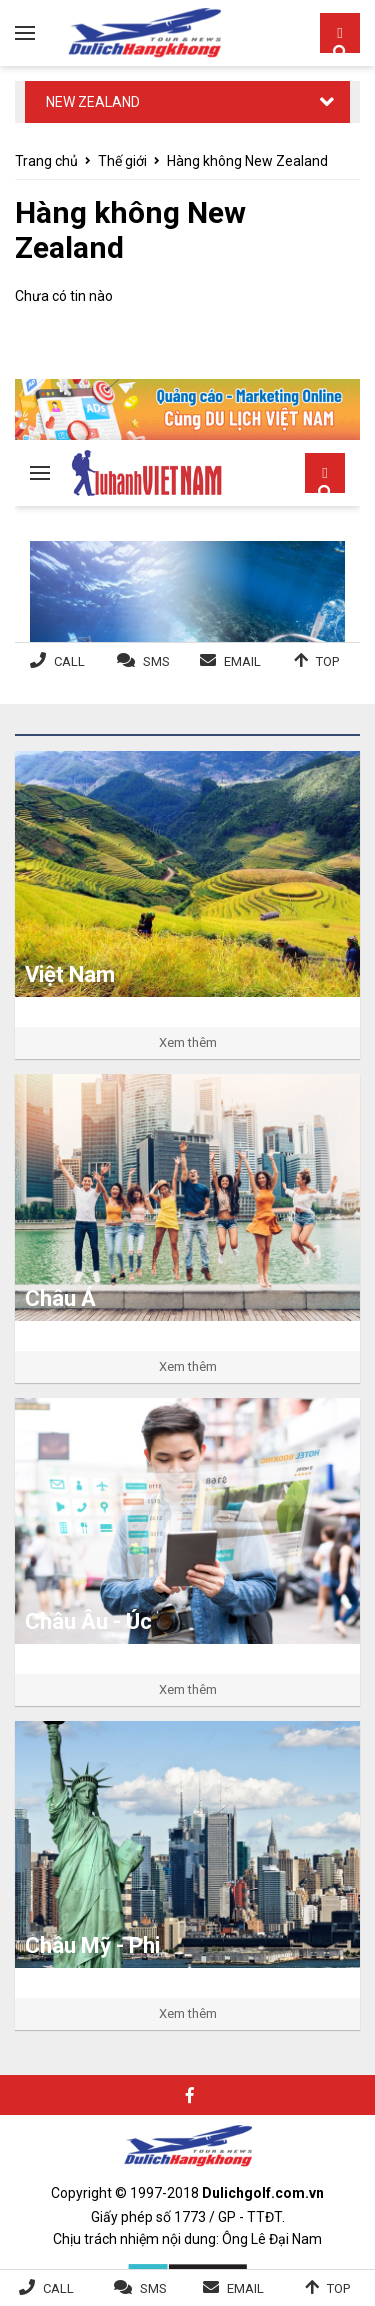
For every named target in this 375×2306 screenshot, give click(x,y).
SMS (153, 2288)
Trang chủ (46, 161)
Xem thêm (188, 1042)
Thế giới (122, 161)
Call (58, 2288)
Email (245, 2288)
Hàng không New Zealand (247, 161)
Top (338, 2288)
